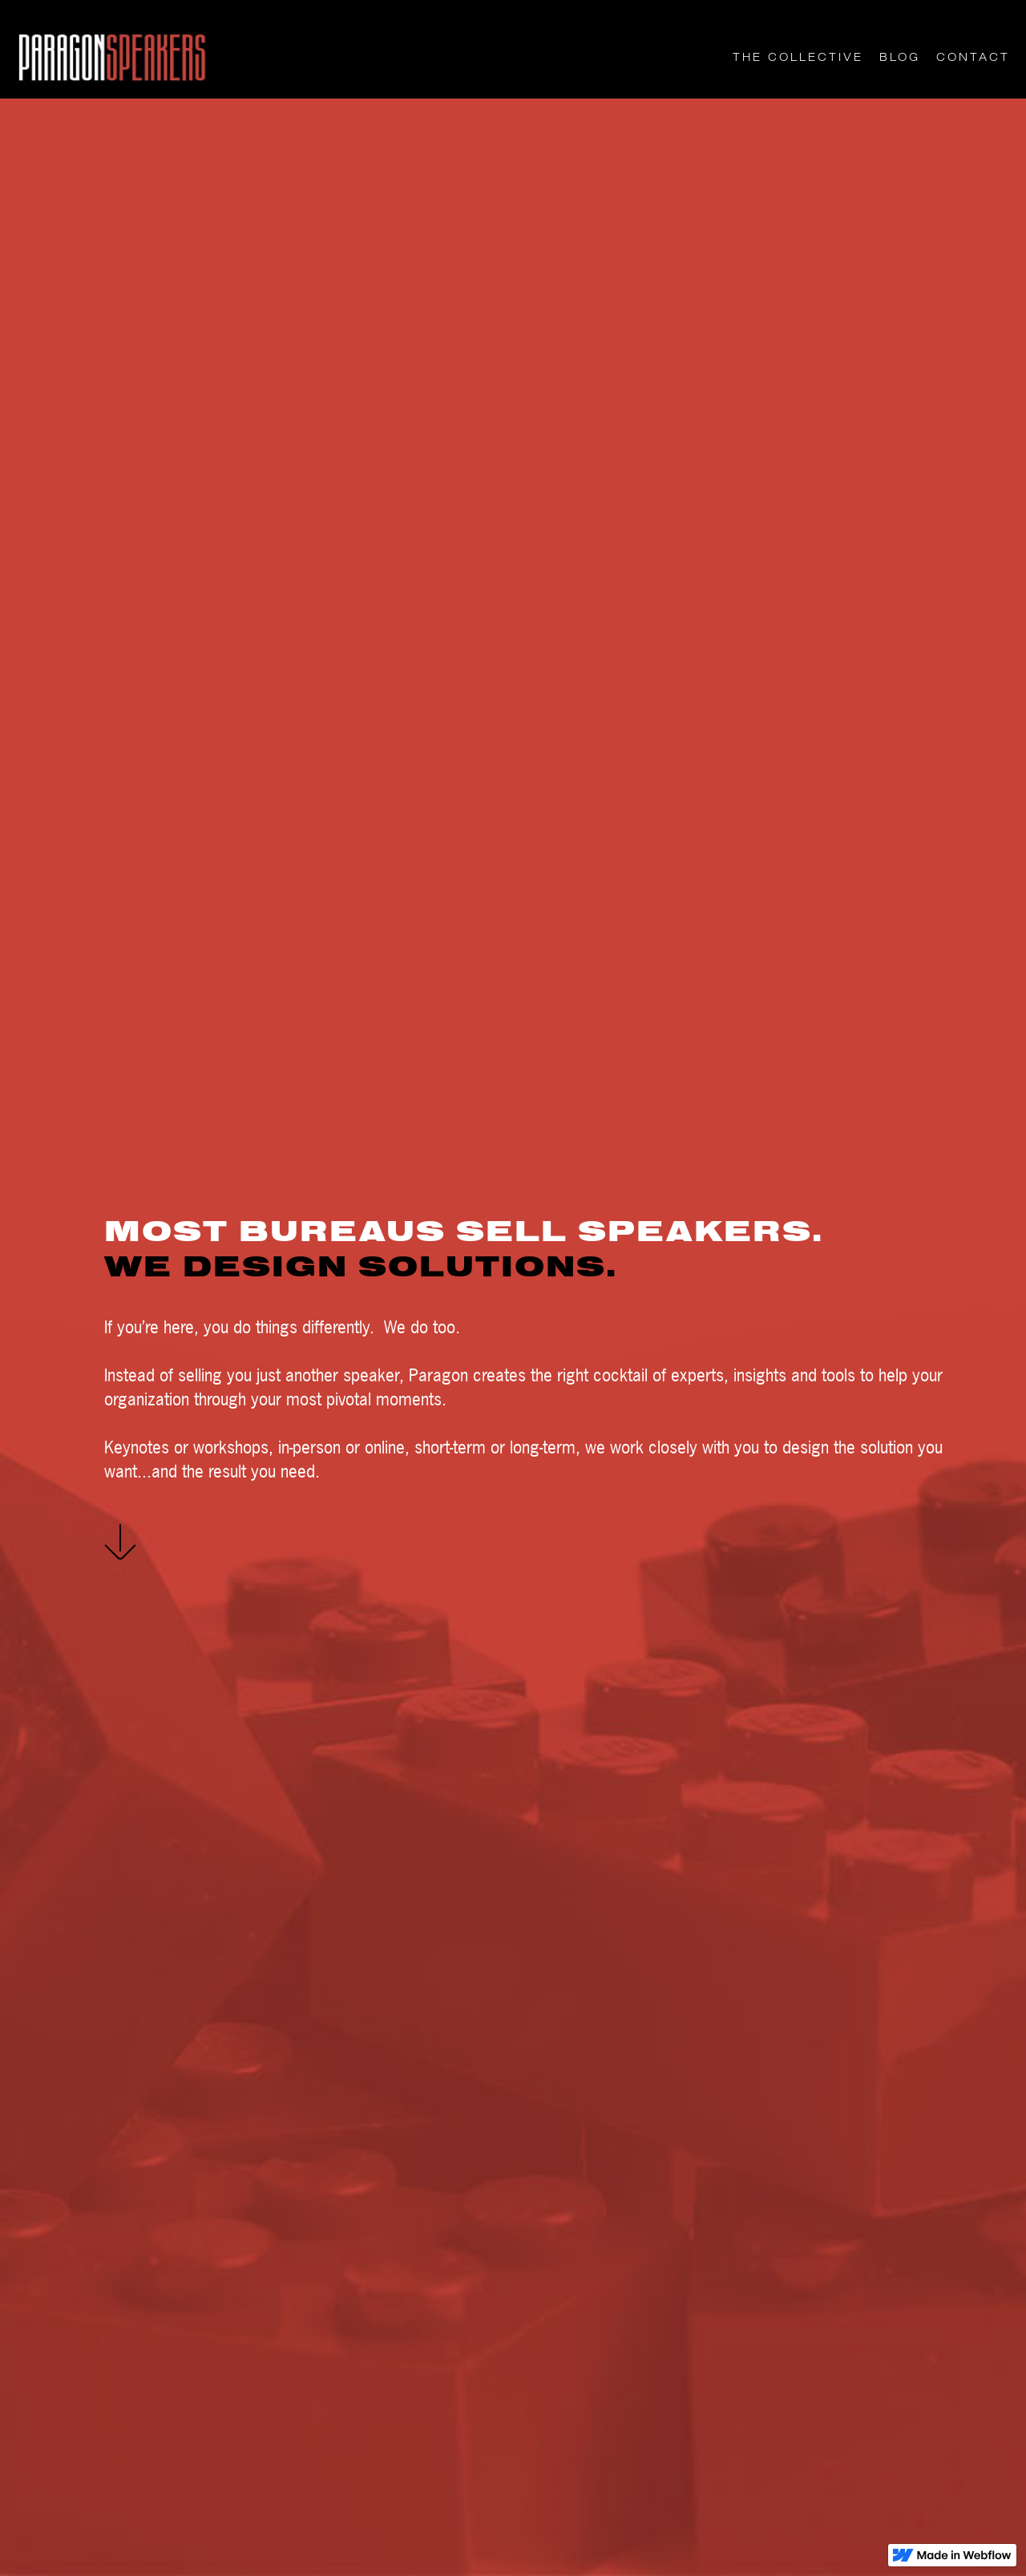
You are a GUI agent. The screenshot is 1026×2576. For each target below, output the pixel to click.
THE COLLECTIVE (798, 56)
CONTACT (973, 56)
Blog (899, 56)
